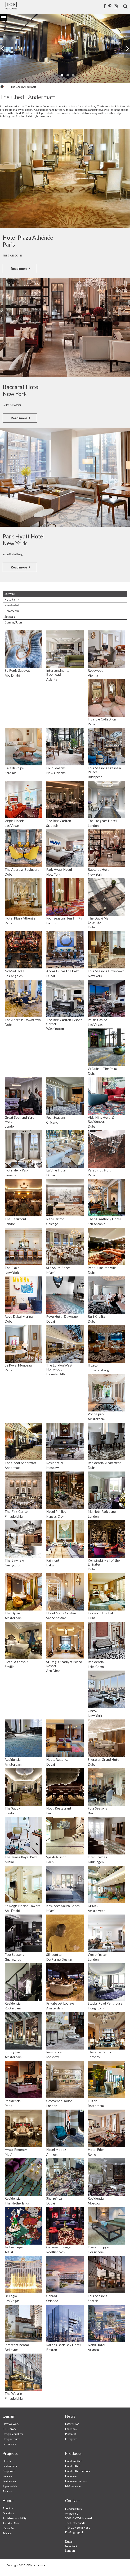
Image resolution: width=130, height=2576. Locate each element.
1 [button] (62, 75)
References (9, 2445)
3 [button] (73, 75)
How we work (11, 2425)
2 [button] (67, 75)
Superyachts (10, 2487)
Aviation (7, 2492)
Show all (10, 595)
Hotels (7, 2462)
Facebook (71, 2430)
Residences (9, 2482)
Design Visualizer (13, 2435)
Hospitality (12, 601)
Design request (11, 2440)
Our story (8, 2514)
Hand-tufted (72, 2467)
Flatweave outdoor (76, 2482)
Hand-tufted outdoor (77, 2472)
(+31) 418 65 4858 (79, 2529)
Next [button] (127, 49)
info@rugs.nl (75, 2533)
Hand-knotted (73, 2462)
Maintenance (73, 2487)
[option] (65, 48)
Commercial (12, 612)
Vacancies (9, 2529)
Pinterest (70, 2435)
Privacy (7, 2534)
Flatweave (71, 2477)
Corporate (9, 2472)
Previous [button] (3, 49)
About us (8, 2509)
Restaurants (10, 2467)
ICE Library (9, 2430)
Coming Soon (13, 624)
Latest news (72, 2425)
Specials (10, 618)
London (70, 2552)
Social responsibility (14, 2519)
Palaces (7, 2477)
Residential (12, 606)
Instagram (71, 2440)
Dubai (69, 2543)
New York (71, 2547)
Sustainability (11, 2524)
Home (2, 86)
